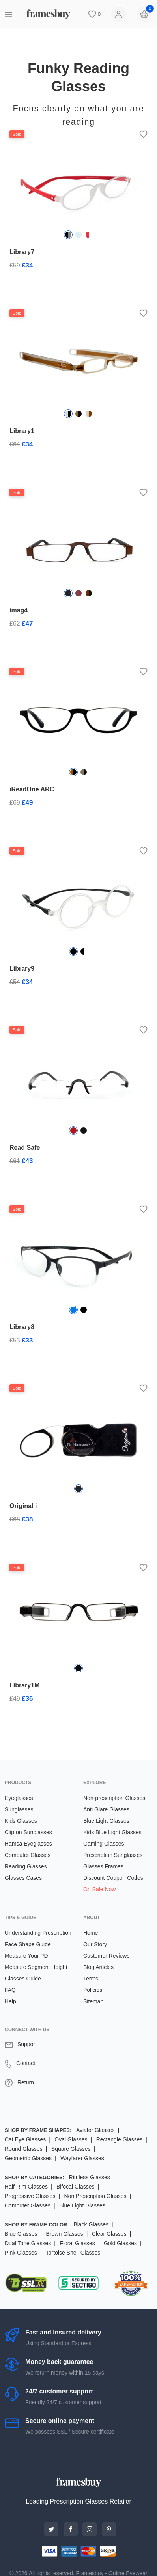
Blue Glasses (21, 2234)
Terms (90, 1978)
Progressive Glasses (30, 2196)
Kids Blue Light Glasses (112, 1832)
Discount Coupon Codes (113, 1878)
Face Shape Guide (28, 1944)
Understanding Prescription (38, 1933)
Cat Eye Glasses (25, 2139)
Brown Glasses (64, 2234)
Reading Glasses (26, 1866)
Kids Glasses (21, 1821)
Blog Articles (98, 1967)
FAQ (10, 1990)
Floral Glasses (77, 2243)
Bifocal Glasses (75, 2186)
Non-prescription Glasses (114, 1798)
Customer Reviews (106, 1956)
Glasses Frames (103, 1866)
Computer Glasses (27, 1855)
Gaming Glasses (103, 1843)
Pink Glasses (21, 2253)
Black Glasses (90, 2224)
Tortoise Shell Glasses (73, 2253)
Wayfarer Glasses (82, 2158)
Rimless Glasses (89, 2177)
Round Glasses (24, 2149)
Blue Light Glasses (106, 1821)
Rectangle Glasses (119, 2139)
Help (10, 2001)
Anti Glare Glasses (106, 1809)
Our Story (95, 1944)
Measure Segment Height (36, 1967)
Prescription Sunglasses (112, 1855)
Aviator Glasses (95, 2130)
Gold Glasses (120, 2243)
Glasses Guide (23, 1978)
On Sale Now (99, 1889)
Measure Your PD (26, 1956)
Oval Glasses (70, 2139)
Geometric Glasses (28, 2158)
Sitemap (93, 2001)
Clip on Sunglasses (28, 1832)
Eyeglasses (19, 1798)
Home (90, 1933)
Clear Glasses (109, 2234)
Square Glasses (71, 2149)
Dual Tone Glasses (28, 2243)
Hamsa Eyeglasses (28, 1843)
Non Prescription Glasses (95, 2196)
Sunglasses (19, 1809)
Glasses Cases (23, 1878)
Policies (92, 1990)
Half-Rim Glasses (26, 2186)
